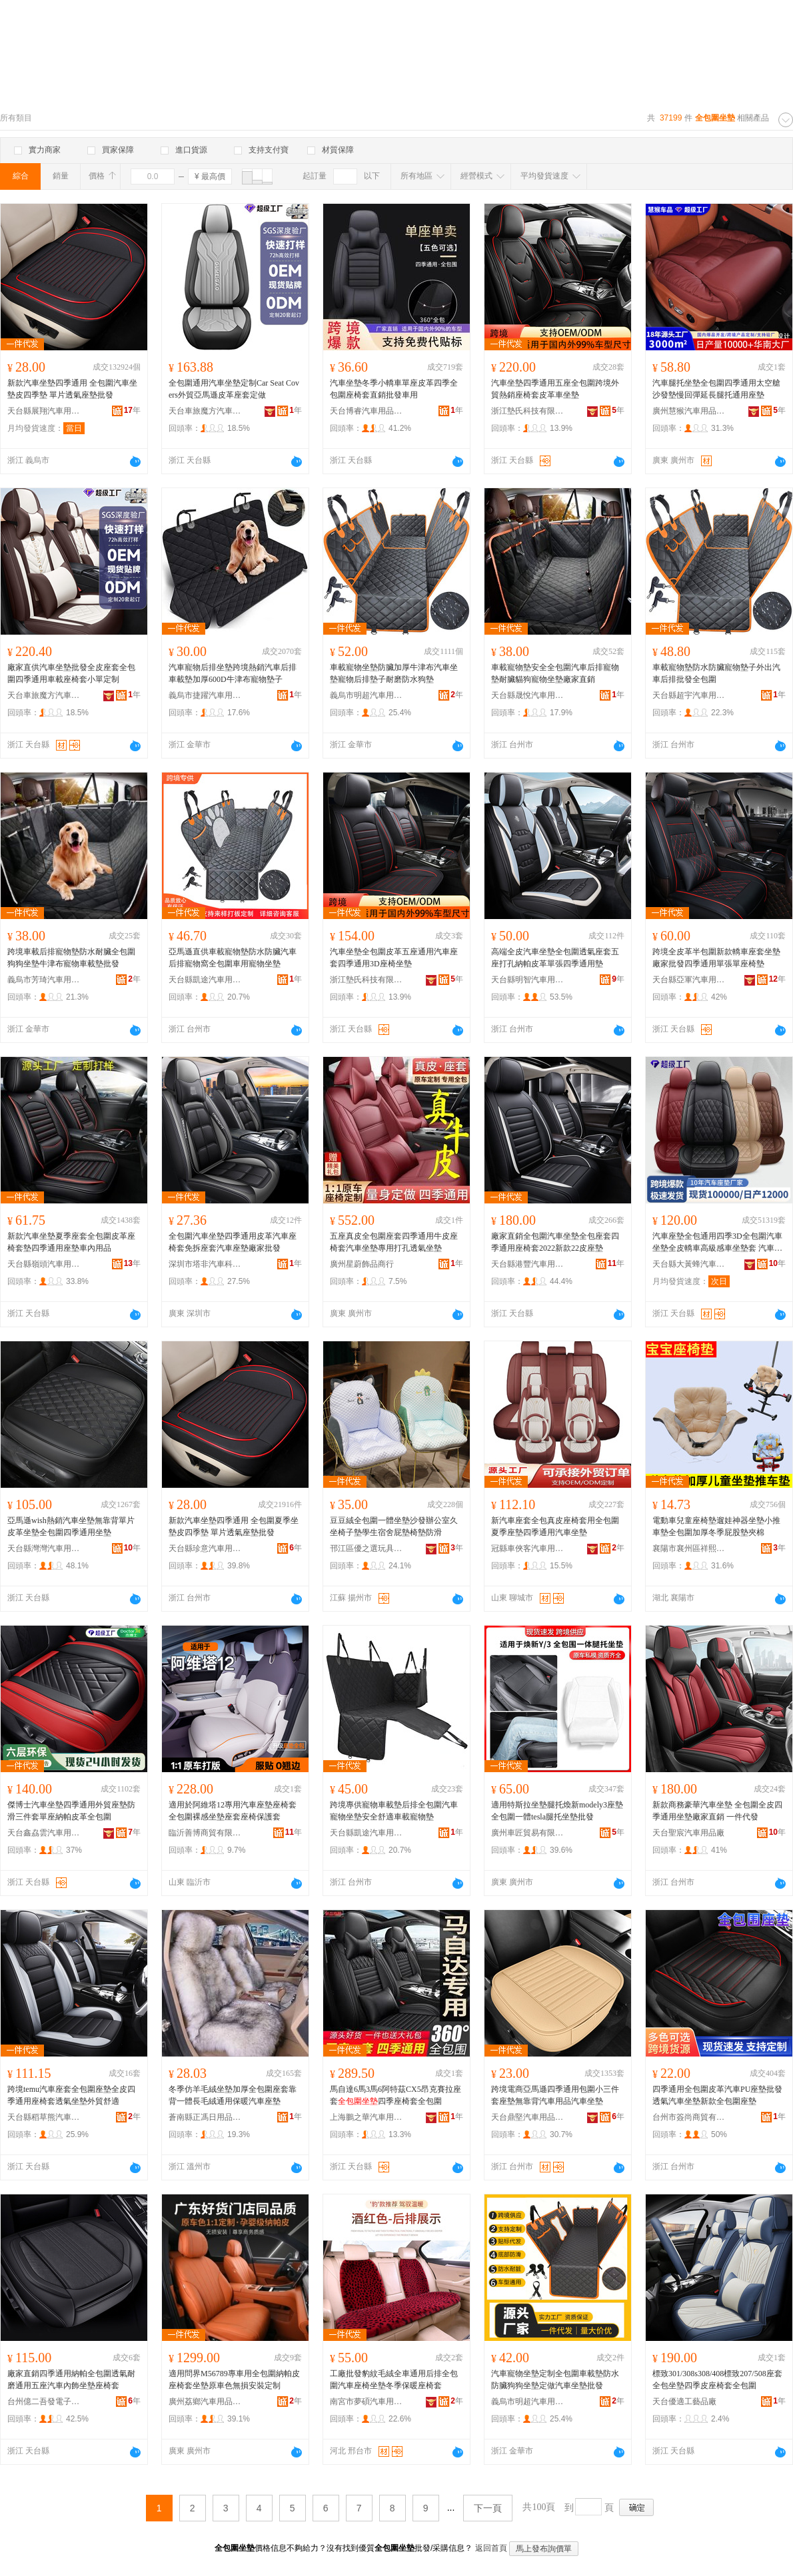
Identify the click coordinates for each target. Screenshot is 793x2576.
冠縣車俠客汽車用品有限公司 (527, 1548)
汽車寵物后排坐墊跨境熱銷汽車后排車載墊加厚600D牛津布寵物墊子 (233, 673)
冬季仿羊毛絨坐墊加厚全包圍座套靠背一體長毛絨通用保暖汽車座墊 (233, 2095)
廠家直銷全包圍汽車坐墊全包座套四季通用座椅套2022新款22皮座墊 (555, 1242)
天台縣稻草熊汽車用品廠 (44, 2117)
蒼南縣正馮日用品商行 (205, 2117)
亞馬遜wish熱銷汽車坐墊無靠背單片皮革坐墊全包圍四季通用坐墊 (71, 1526)
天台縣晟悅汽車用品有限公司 (527, 695)
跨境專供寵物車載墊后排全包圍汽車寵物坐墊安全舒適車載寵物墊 (394, 1810)
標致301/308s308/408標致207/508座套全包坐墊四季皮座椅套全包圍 (717, 2379)
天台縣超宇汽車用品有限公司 (689, 695)
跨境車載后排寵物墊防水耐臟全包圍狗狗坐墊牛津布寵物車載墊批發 (71, 957)
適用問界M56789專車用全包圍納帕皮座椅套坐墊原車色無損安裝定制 (234, 2379)
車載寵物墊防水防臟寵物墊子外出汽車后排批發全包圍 (716, 673)
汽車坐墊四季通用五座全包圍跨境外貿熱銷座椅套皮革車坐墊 (555, 389)
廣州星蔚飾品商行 (362, 1264)
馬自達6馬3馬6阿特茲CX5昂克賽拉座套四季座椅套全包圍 (395, 2095)
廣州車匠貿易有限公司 (527, 1832)
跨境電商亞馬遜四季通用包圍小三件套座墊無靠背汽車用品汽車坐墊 (555, 2095)
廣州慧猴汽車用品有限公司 (689, 411)
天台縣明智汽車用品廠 (527, 979)
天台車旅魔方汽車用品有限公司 (205, 411)
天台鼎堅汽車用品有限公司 (527, 2117)
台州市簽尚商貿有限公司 (689, 2117)
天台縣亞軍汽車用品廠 (689, 979)
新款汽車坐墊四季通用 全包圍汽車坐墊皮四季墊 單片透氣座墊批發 (72, 389)
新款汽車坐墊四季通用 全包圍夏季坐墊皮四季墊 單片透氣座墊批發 (234, 1526)
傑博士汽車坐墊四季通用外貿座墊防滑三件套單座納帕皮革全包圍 (71, 1810)
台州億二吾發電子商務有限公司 (44, 2401)
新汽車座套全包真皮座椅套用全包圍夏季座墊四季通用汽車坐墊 (555, 1526)
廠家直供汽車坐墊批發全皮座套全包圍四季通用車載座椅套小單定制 (71, 673)
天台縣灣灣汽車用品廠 (44, 1548)
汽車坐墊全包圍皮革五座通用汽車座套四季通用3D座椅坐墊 (394, 957)
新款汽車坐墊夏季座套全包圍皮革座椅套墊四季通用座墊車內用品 (71, 1242)
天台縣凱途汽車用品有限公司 (205, 979)
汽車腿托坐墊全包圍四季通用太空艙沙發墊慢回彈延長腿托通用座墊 (716, 389)
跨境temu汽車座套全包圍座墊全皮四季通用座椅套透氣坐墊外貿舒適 (71, 2095)
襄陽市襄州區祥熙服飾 (689, 1548)
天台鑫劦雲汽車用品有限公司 (44, 1832)
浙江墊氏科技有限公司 (527, 411)
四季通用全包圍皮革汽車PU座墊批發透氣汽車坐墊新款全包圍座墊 (717, 2095)
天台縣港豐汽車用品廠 (527, 1264)
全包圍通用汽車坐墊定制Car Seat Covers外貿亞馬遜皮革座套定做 (234, 389)
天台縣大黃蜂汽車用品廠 (689, 1264)
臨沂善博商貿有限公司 (205, 1832)
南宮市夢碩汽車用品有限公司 (366, 2401)
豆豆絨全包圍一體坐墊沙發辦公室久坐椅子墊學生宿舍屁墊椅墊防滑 (394, 1526)
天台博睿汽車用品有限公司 (366, 411)
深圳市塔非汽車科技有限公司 (205, 1264)
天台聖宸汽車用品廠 (688, 1832)
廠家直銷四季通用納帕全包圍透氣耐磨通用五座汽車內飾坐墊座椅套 (71, 2379)
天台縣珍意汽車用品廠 (205, 1548)
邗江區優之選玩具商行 (366, 1548)
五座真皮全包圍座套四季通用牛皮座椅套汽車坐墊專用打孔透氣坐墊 (394, 1242)
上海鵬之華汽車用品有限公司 (366, 2117)
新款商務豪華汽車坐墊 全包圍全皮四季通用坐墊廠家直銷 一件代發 (717, 1810)
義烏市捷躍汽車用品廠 (205, 695)
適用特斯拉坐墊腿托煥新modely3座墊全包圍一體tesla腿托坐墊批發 (557, 1810)
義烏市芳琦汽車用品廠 (44, 979)
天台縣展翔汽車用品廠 (44, 411)
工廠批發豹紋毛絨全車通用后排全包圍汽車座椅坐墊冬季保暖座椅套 (394, 2379)
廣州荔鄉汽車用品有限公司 (205, 2401)
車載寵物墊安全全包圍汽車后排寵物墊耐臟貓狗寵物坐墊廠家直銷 (555, 673)
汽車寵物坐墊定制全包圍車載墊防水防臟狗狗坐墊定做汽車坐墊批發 (555, 2379)
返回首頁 (491, 2548)
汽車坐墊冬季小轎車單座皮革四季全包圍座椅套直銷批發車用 (394, 389)
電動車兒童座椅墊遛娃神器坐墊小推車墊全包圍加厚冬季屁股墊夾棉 (716, 1526)
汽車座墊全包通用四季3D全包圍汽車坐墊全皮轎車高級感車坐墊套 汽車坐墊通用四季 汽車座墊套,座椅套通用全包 (718, 1242)
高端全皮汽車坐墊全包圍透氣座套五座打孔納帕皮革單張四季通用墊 (555, 957)
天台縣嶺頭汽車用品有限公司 (44, 1264)
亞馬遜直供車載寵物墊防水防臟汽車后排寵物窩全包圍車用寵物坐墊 (233, 957)
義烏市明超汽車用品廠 (366, 695)
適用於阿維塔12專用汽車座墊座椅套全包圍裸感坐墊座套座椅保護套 (233, 1810)
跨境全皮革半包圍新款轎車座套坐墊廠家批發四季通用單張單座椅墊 (716, 957)
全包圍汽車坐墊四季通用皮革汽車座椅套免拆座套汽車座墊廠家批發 (233, 1242)
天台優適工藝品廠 (684, 2401)
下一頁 (488, 2508)
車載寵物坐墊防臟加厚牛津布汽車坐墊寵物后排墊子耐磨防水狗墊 (394, 673)
